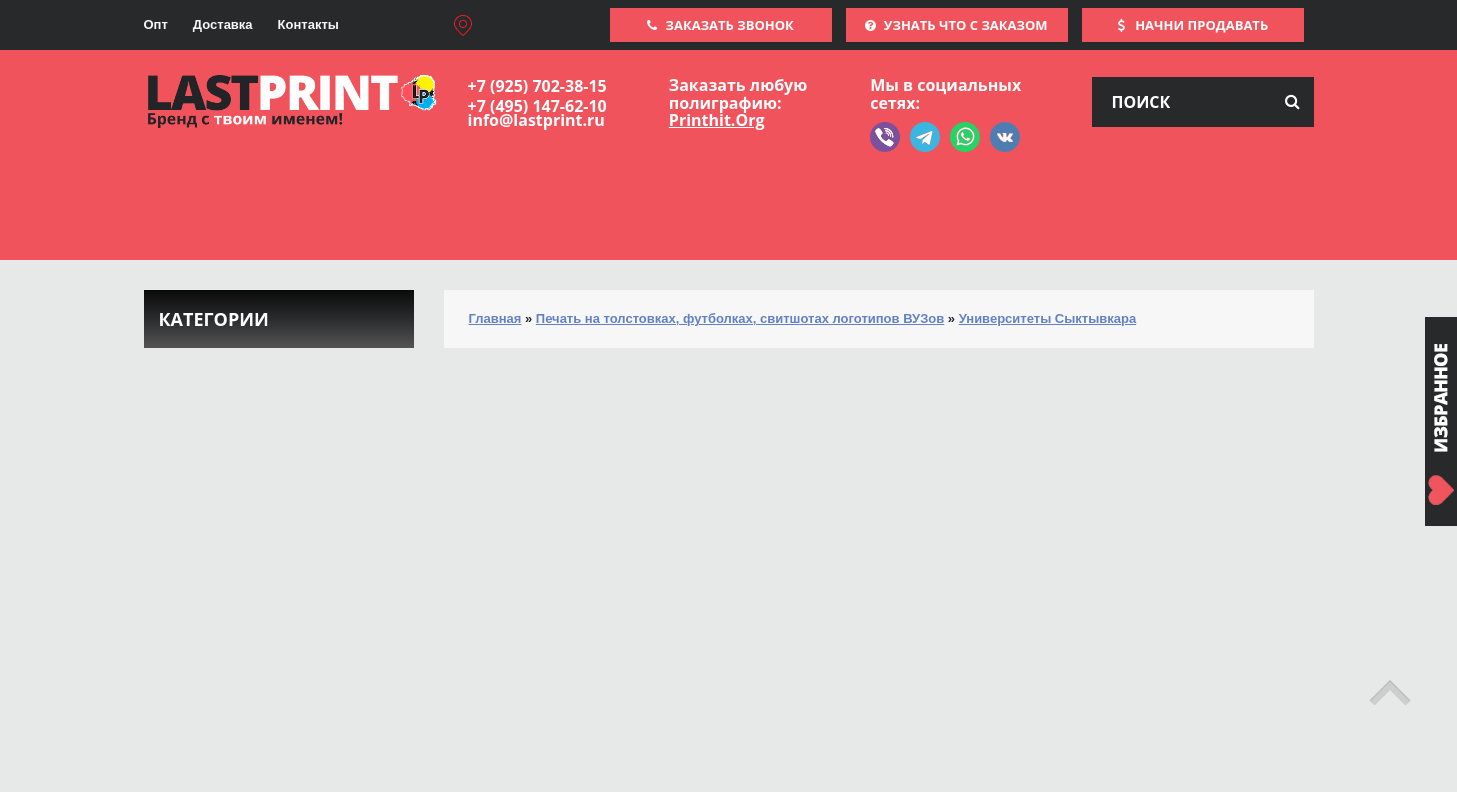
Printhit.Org (717, 120)
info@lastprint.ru (536, 120)
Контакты (308, 24)
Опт (156, 24)
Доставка (223, 24)
